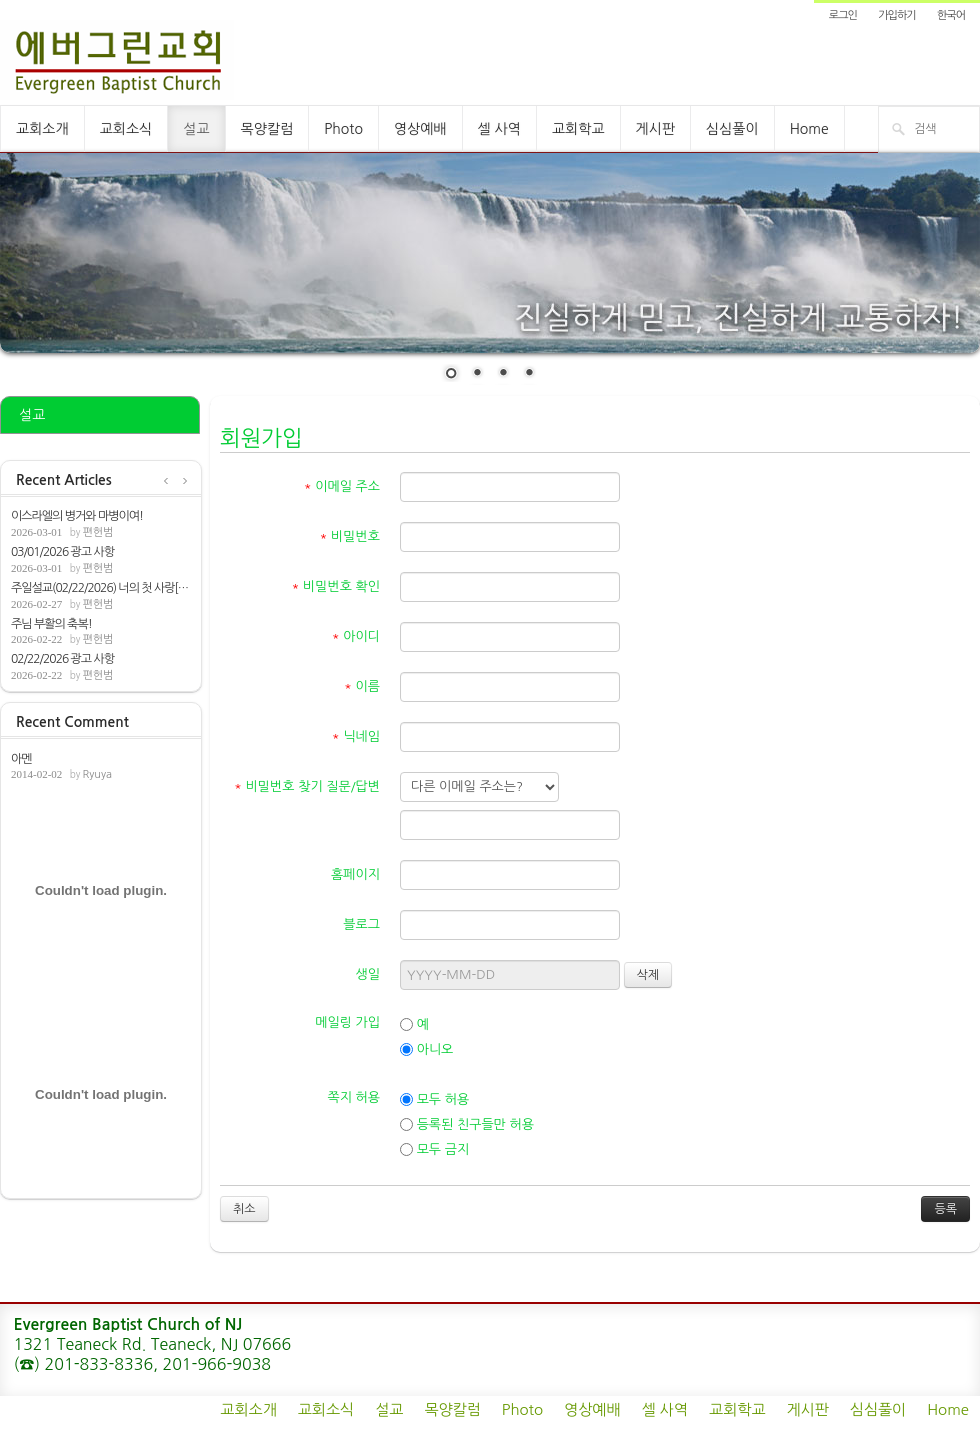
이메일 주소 (342, 486)
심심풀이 (732, 129)
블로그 (361, 924)
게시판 (655, 129)
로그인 (843, 15)
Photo (343, 129)
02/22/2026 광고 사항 (62, 659)
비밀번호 (350, 536)
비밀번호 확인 (336, 586)
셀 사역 (499, 129)
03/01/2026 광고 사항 (62, 552)
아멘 (21, 759)
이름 (362, 686)
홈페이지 (355, 874)
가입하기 (896, 15)
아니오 (426, 1050)
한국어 (951, 15)
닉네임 (356, 736)
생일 (368, 974)
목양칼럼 (267, 129)
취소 (244, 1209)
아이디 (356, 636)
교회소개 (42, 129)
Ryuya (97, 774)
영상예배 (420, 129)
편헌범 (97, 532)
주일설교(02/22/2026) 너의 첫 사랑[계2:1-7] (101, 588)
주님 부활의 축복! (51, 624)
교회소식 (126, 129)
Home (809, 129)
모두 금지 (434, 1150)
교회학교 (578, 129)
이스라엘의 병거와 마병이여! (77, 516)
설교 (196, 129)
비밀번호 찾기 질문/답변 (307, 786)
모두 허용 (434, 1100)
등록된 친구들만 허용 (467, 1125)
